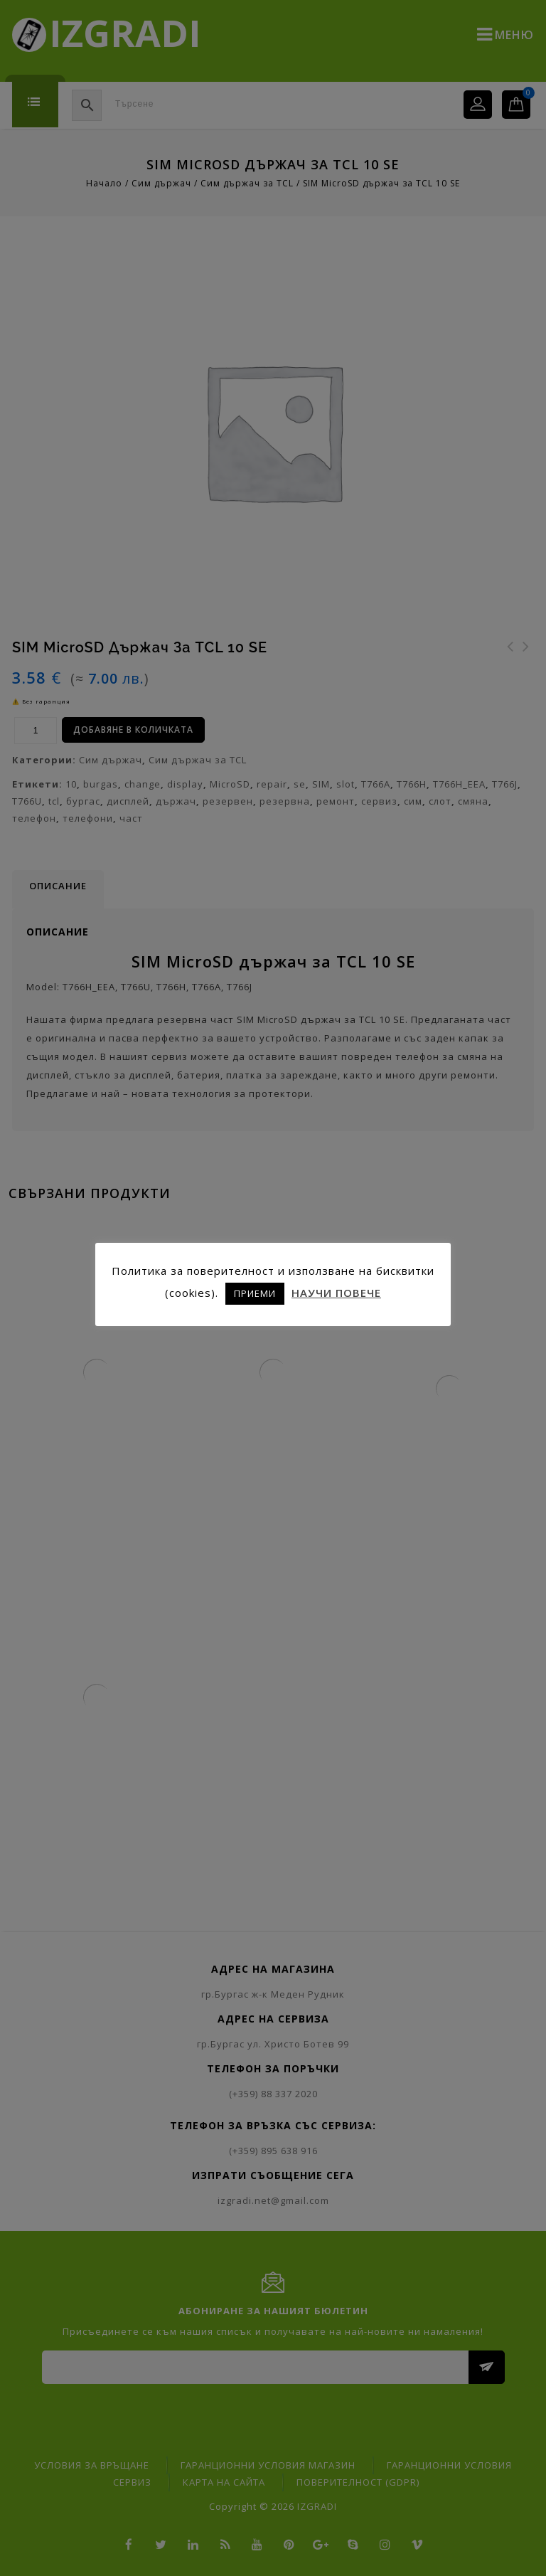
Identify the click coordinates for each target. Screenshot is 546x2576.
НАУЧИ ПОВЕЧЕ (336, 1293)
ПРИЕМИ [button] (255, 1293)
